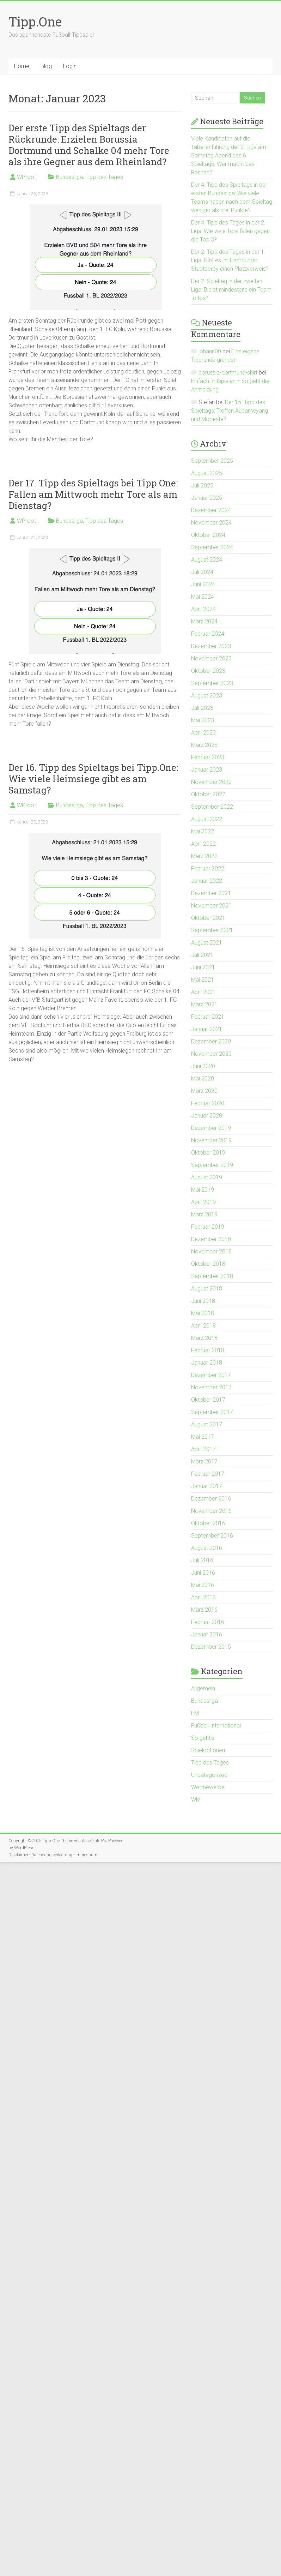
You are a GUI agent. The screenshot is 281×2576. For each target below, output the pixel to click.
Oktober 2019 (208, 1152)
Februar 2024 (207, 633)
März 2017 (204, 1461)
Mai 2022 (202, 831)
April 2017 (203, 1449)
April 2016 (203, 1597)
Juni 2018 (203, 1301)
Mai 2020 (202, 1078)
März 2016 (204, 1609)
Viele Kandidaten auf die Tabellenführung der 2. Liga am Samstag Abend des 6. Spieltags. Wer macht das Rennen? (228, 155)
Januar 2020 (206, 1115)
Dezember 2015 (211, 1646)
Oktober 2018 (208, 1263)
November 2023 (211, 658)
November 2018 (211, 1251)
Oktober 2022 (208, 794)
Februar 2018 (207, 1350)
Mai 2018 (202, 1313)
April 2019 (203, 1202)
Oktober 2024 (208, 535)
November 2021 (211, 905)
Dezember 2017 (211, 1375)
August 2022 (206, 819)
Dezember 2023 (211, 646)
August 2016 (206, 1548)
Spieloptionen (208, 1750)
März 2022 (204, 856)
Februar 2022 (207, 868)
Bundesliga (69, 177)
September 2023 (212, 683)
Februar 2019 (207, 1226)
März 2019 (204, 1214)
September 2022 (212, 806)
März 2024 (204, 621)
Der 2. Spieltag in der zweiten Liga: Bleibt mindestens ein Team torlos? (231, 289)
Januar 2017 (206, 1486)
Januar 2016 (206, 1634)
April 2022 (203, 843)
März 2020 (204, 1091)
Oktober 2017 (208, 1399)
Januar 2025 (206, 498)
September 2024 (212, 547)
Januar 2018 (206, 1362)
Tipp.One (35, 21)
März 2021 (204, 1004)
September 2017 (212, 1412)
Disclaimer (18, 1854)
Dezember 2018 (211, 1239)
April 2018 (203, 1325)
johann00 (209, 351)
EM (195, 1713)
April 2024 (203, 609)
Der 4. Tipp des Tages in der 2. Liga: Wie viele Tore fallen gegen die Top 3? (230, 231)
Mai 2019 (202, 1189)
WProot (26, 177)
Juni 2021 (203, 967)
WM (196, 1799)
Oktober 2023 (208, 670)
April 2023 (203, 732)
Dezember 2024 (211, 510)
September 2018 (212, 1276)
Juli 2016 (202, 1560)
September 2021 (212, 930)
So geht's (202, 1738)
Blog (46, 66)
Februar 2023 (207, 757)
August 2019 (206, 1177)
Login (70, 66)
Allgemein (203, 1688)
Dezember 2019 (211, 1128)
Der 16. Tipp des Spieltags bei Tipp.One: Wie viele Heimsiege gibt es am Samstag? (93, 778)
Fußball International (216, 1725)
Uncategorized (209, 1775)
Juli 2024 (202, 572)
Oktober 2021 (208, 918)
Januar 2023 (206, 769)
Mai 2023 (202, 720)
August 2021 (206, 942)
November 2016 (211, 1511)
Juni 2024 (203, 584)
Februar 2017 (207, 1473)
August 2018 (206, 1288)
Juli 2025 (202, 485)
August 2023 (206, 695)
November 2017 (211, 1387)
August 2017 (206, 1424)
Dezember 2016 (211, 1498)
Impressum (86, 1854)
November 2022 (211, 782)
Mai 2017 (202, 1436)
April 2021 (203, 992)
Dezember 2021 (211, 893)
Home (21, 66)
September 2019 (212, 1165)
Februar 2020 (207, 1103)
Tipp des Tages (104, 177)
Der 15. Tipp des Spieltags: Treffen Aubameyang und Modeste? (229, 411)
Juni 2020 (203, 1066)
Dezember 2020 (211, 1041)
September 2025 (212, 460)
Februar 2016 (207, 1622)
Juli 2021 (202, 955)
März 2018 (204, 1338)
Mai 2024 (202, 596)
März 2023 (204, 745)
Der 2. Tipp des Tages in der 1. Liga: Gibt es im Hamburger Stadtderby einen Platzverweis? (230, 260)
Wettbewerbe (208, 1787)
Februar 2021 (207, 1016)
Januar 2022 (206, 880)
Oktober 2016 (208, 1523)
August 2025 (206, 473)
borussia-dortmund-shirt (227, 372)
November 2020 (211, 1053)
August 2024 (206, 559)
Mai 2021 (202, 979)
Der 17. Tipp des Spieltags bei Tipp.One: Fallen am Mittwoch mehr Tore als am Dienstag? (93, 494)
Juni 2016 (203, 1572)
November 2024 (211, 522)
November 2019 (211, 1140)
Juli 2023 (202, 708)
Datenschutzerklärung (51, 1854)
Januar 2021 (206, 1029)
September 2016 (212, 1535)
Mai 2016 (202, 1585)
